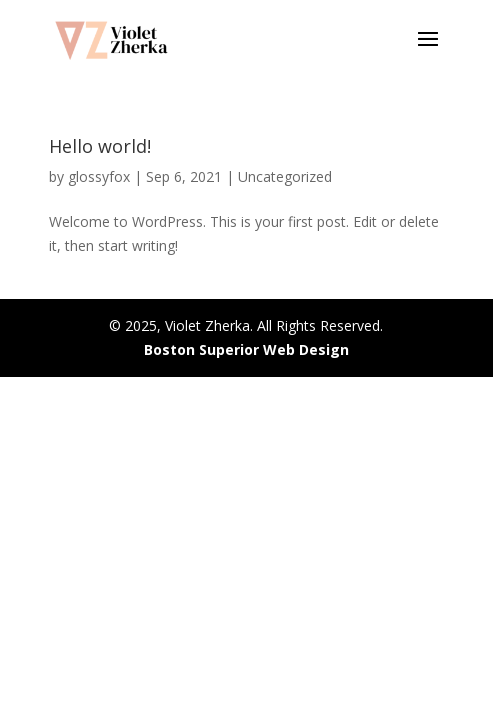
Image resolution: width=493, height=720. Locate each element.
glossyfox (99, 176)
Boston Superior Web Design (246, 349)
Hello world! (100, 146)
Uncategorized (285, 176)
